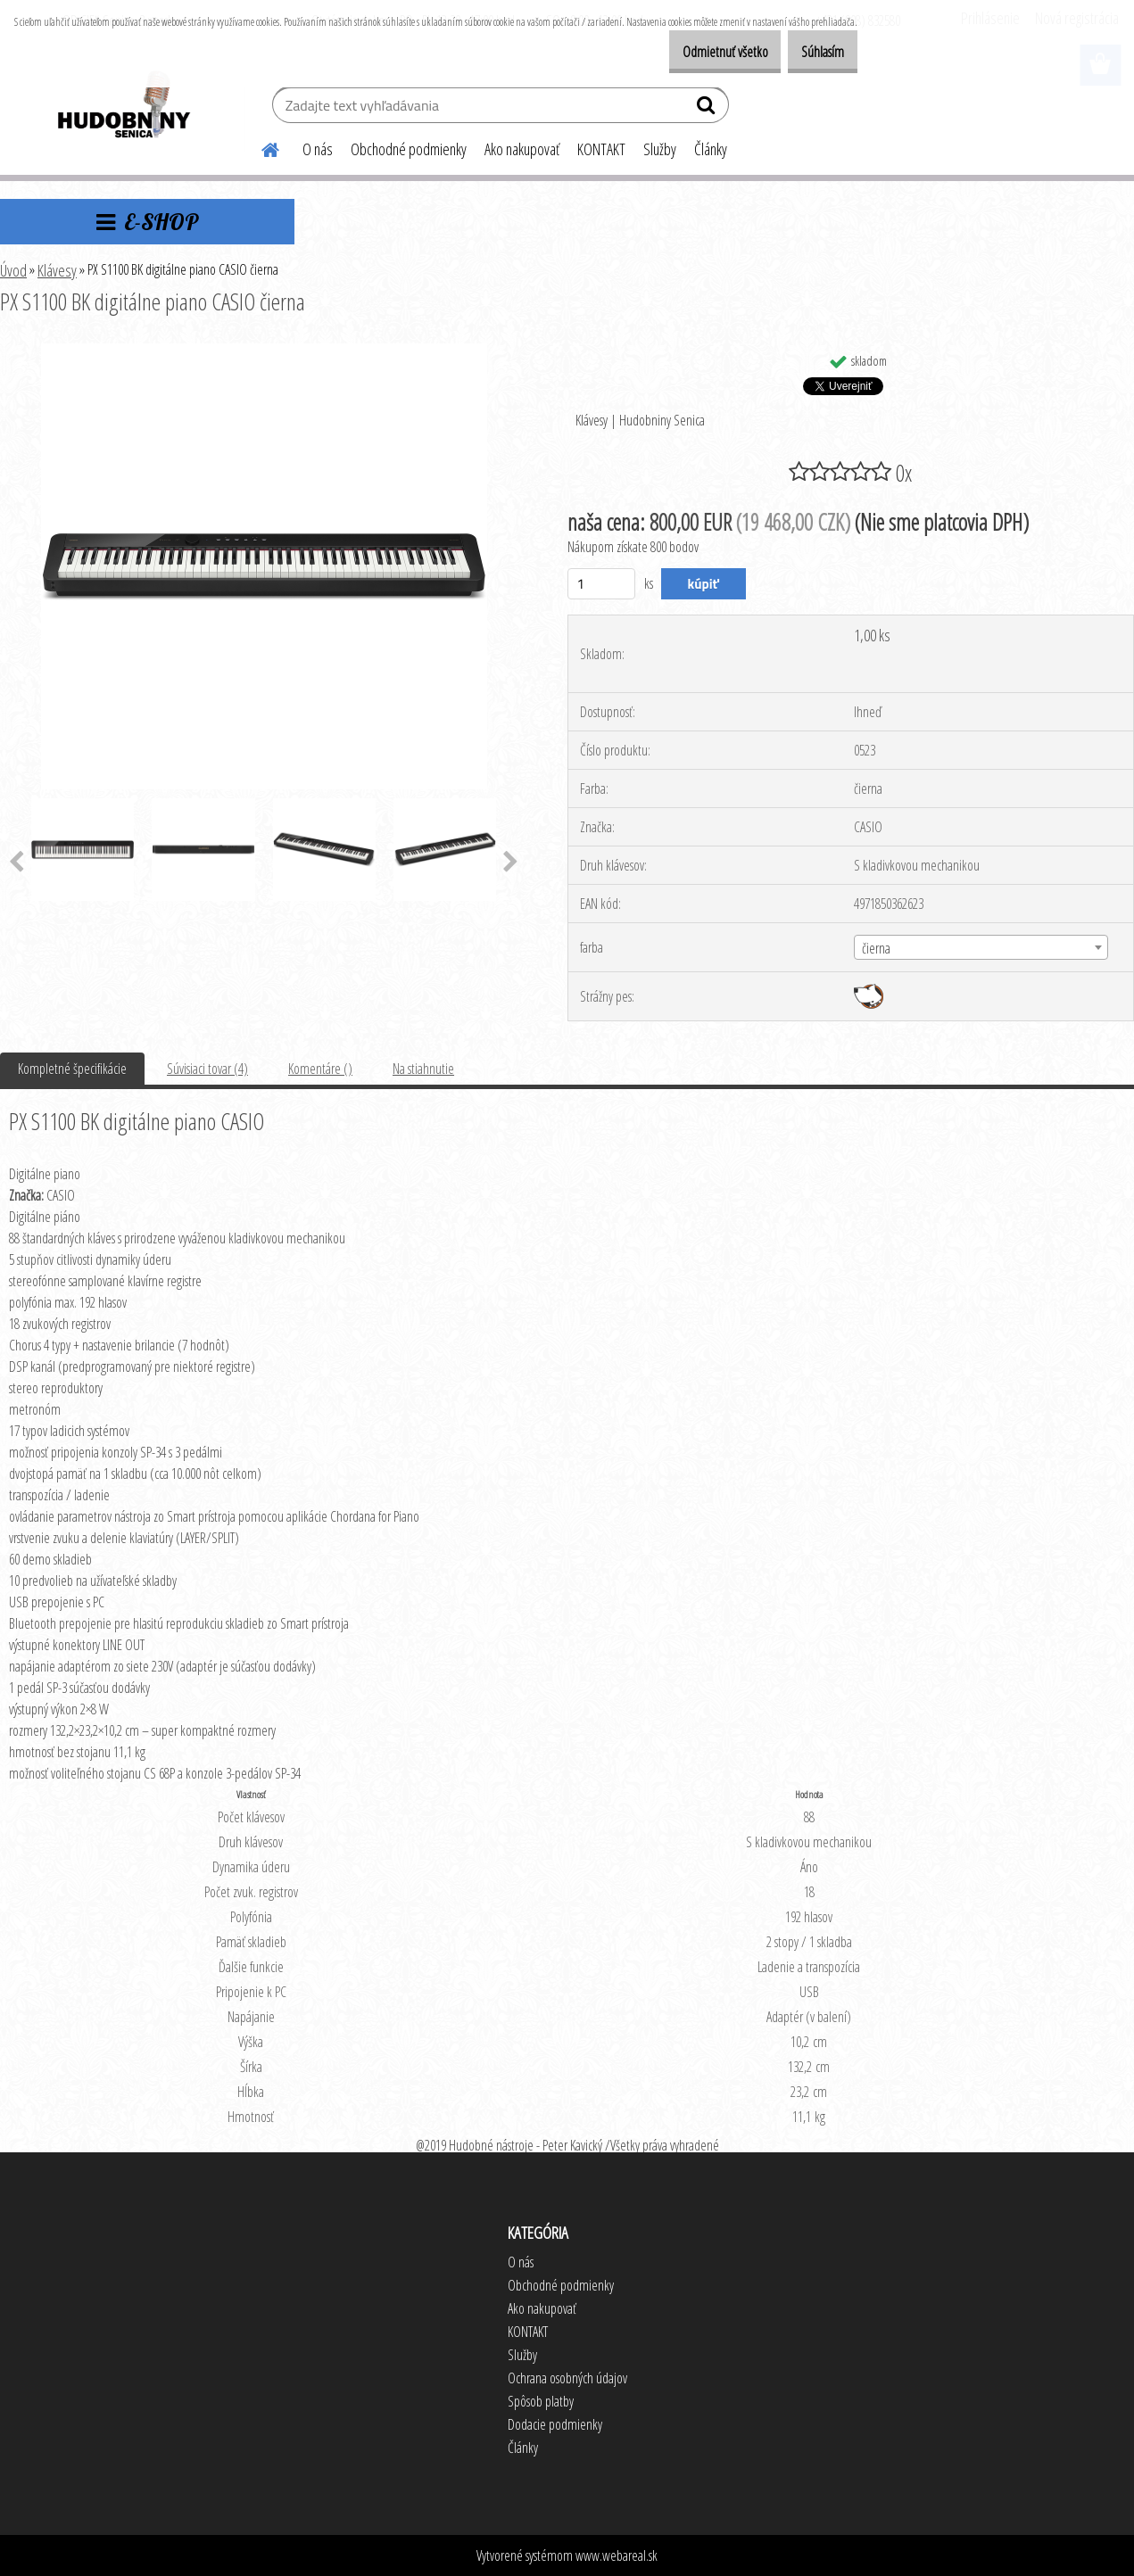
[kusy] (601, 583)
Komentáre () (320, 1068)
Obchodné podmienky (409, 149)
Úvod (13, 270)
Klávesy (57, 270)
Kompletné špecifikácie (72, 1068)
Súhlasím (813, 52)
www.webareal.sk (616, 2555)
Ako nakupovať (521, 149)
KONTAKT (601, 149)
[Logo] (122, 107)
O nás (317, 149)
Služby (659, 149)
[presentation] (511, 862)
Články (710, 149)
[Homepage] (259, 147)
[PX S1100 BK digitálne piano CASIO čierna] (264, 350)
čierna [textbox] (876, 948)
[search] (708, 108)
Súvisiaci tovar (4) (207, 1068)
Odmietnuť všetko (698, 52)
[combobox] (981, 947)
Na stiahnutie (423, 1068)
